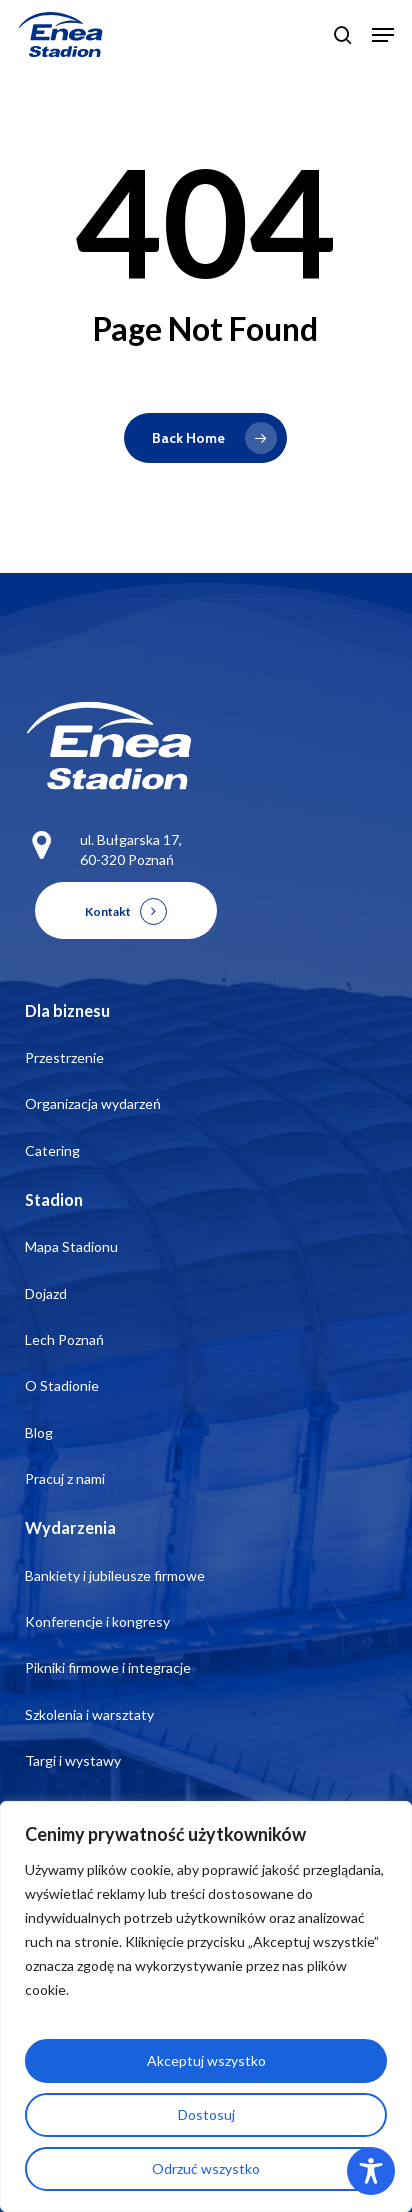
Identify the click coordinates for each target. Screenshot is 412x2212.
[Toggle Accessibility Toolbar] (371, 2171)
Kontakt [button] (108, 911)
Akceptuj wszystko (206, 2060)
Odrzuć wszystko (206, 2168)
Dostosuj (206, 2114)
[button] (383, 35)
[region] (206, 2006)
